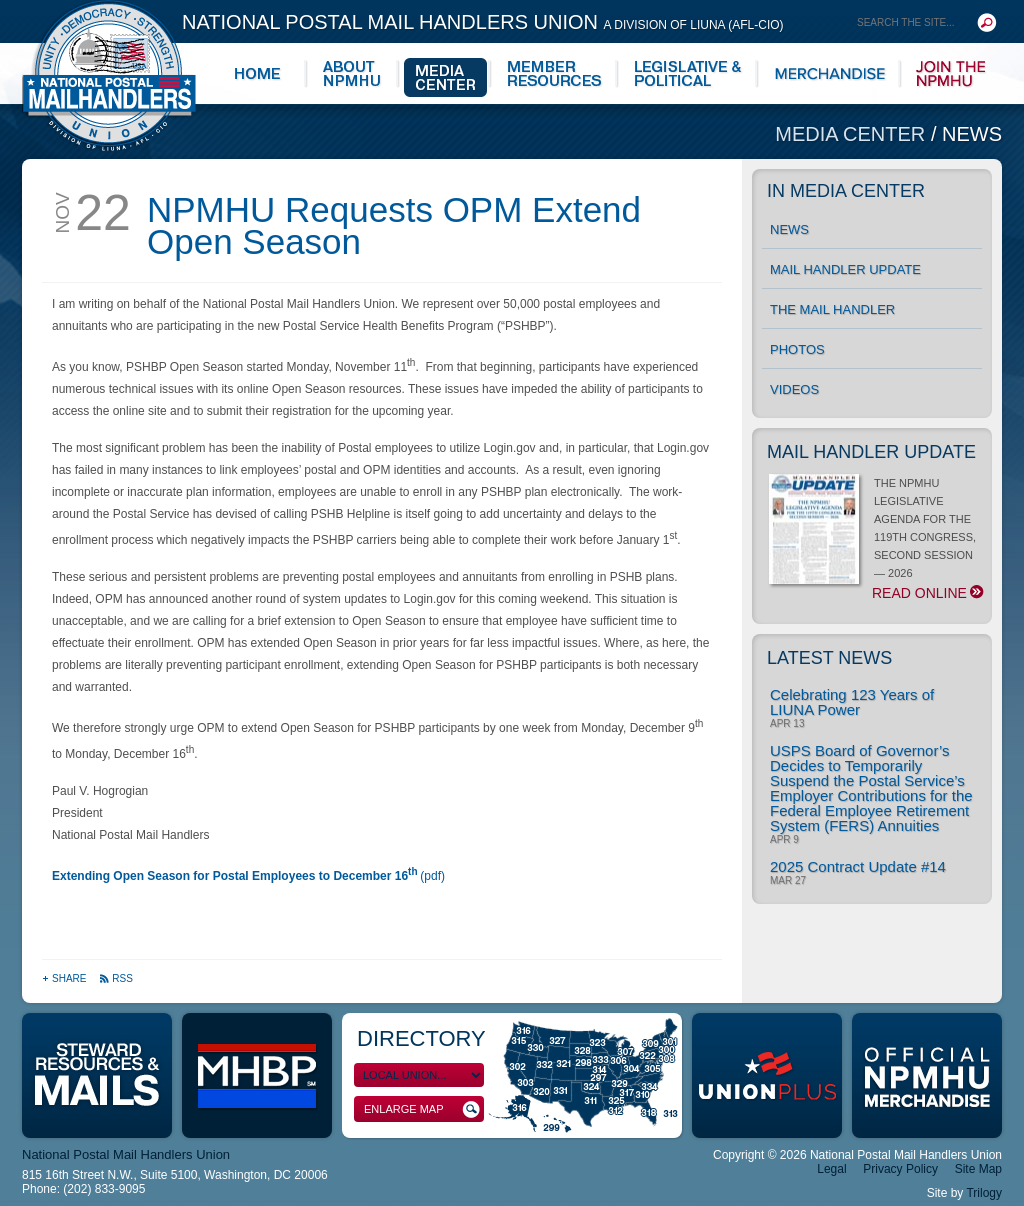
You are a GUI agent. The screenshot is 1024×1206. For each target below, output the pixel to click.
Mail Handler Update (845, 269)
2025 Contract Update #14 (858, 866)
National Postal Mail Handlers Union (483, 22)
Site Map (978, 1169)
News (972, 134)
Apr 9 (784, 840)
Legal (831, 1169)
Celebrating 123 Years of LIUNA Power (852, 702)
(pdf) (248, 876)
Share (65, 978)
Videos (794, 389)
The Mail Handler (832, 309)
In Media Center (846, 191)
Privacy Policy (900, 1169)
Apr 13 (787, 724)
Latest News (829, 658)
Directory (421, 1038)
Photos (797, 349)
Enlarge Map (422, 1109)
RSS (116, 978)
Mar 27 (788, 881)
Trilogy (984, 1193)
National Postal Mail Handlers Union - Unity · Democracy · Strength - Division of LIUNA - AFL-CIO (109, 75)
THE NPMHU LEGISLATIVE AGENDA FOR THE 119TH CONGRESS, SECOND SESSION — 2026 (875, 539)
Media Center (853, 134)
